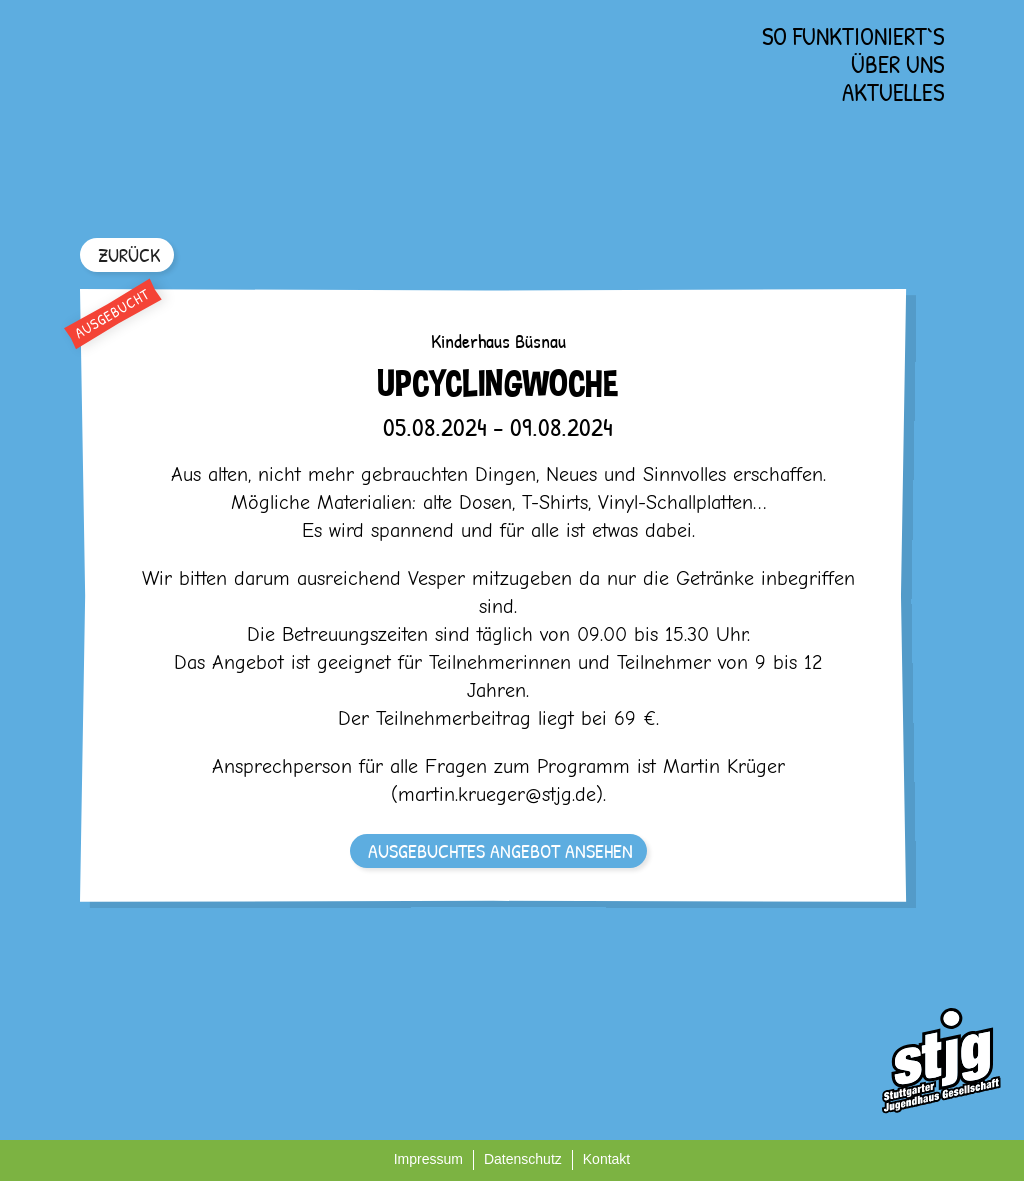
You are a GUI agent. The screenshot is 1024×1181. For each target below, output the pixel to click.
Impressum (428, 1159)
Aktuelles (893, 92)
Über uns (897, 64)
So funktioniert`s (853, 36)
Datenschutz (523, 1159)
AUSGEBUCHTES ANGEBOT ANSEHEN (500, 850)
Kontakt (606, 1159)
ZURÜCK (129, 254)
